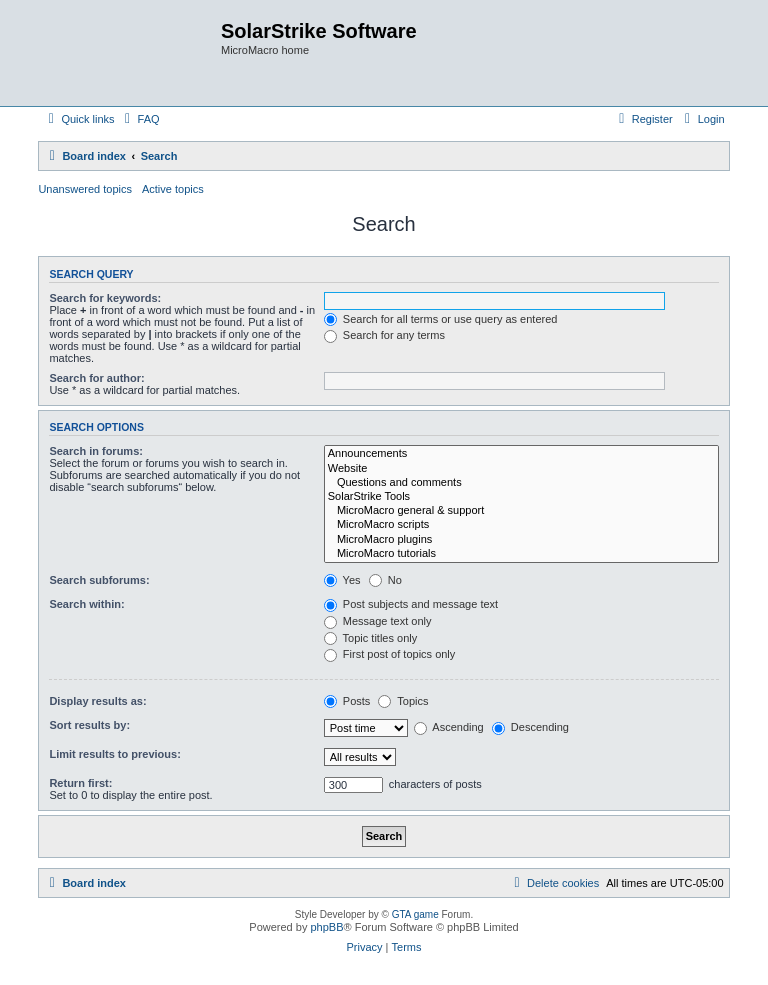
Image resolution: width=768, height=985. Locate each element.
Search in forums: (96, 451)
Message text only (378, 621)
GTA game (415, 914)
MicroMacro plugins (521, 540)
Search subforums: (99, 580)
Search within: (86, 604)
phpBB (326, 927)
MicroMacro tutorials (521, 554)
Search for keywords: (105, 298)
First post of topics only (390, 654)
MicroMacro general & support (521, 511)
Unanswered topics (85, 189)
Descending (530, 727)
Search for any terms (384, 335)
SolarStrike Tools (521, 497)
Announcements (521, 454)
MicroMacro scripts (521, 525)
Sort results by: (89, 725)
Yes (342, 580)
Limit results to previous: (114, 754)
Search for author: (96, 378)
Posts (347, 701)
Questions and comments (521, 483)
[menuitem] (140, 119)
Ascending (449, 727)
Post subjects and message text (411, 604)
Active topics (173, 189)
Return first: (80, 783)
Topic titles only (370, 638)
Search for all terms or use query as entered (441, 319)
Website (521, 469)
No (385, 580)
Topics (403, 701)
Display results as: (97, 701)
